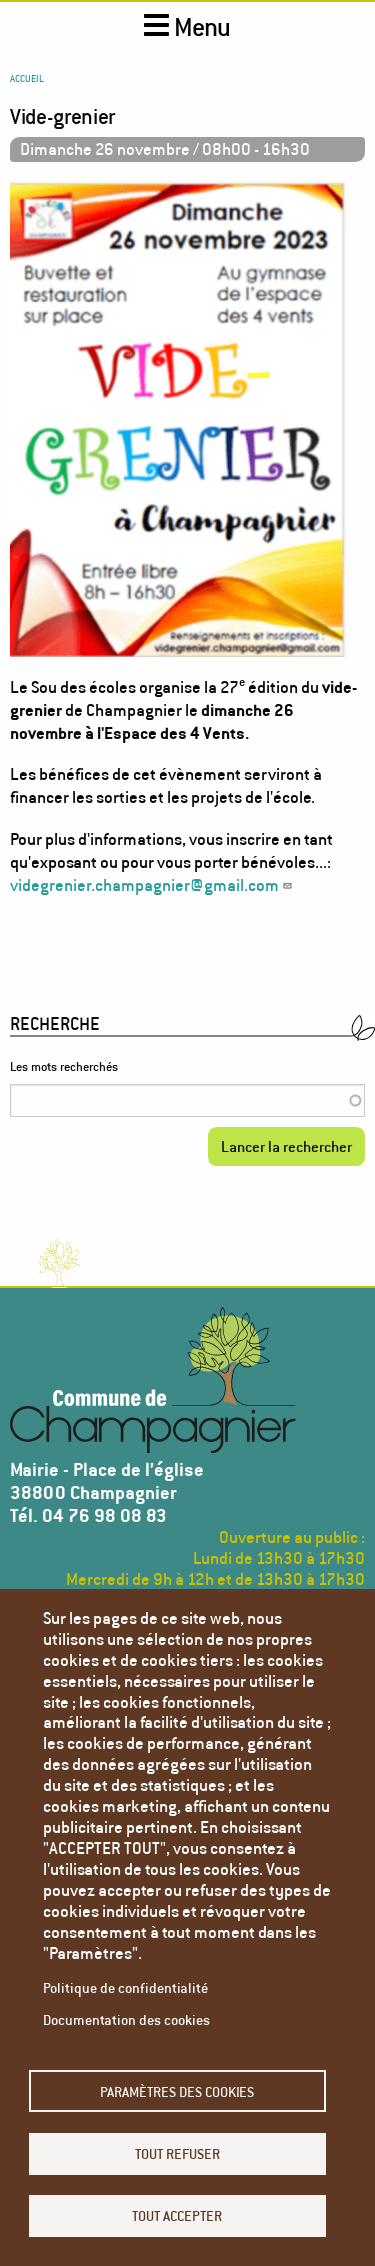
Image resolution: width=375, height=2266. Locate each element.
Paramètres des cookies (177, 2091)
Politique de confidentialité (125, 1987)
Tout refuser (177, 2153)
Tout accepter (177, 2215)
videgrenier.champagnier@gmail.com (151, 884)
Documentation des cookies (126, 2019)
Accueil (27, 78)
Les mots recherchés (64, 1066)
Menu (187, 27)
